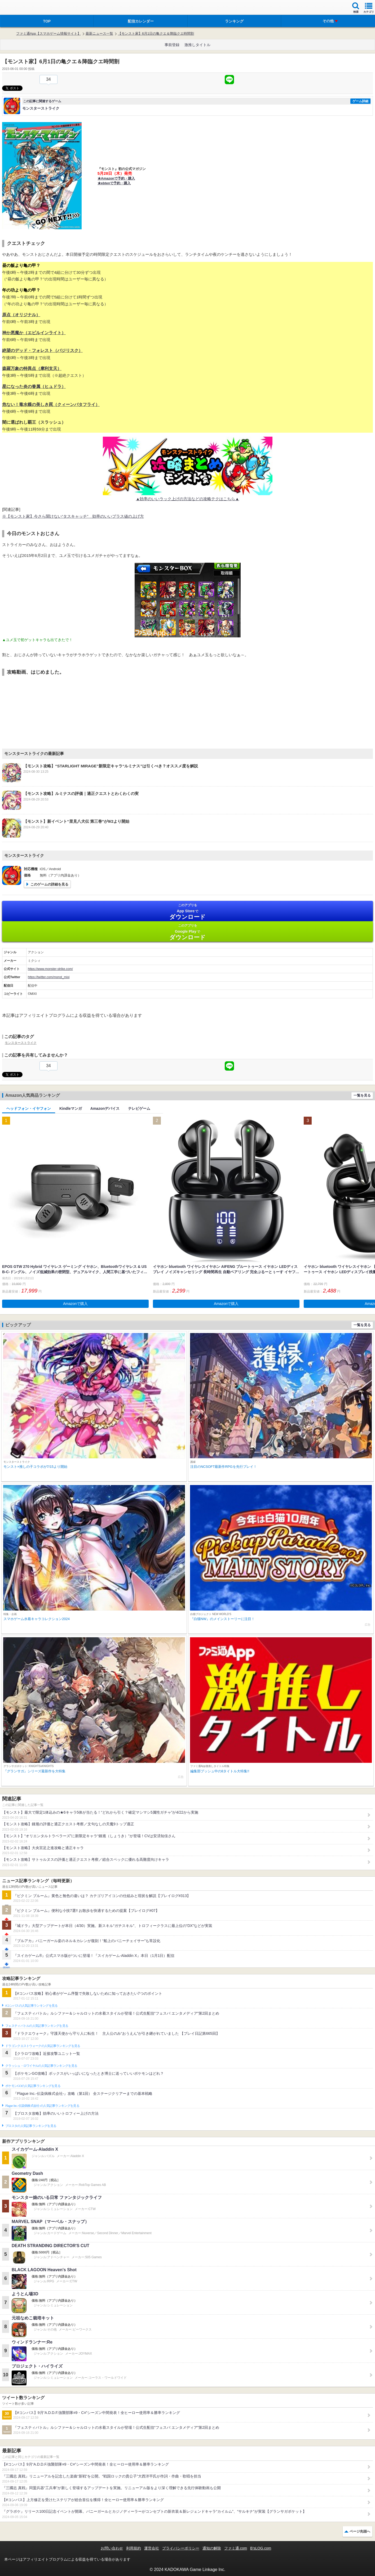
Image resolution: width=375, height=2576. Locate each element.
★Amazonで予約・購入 (116, 178)
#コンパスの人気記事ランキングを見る (31, 2005)
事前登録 (172, 45)
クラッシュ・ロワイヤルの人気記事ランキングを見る (41, 2065)
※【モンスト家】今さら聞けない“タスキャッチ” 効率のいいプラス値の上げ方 (73, 516)
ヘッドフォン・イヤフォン (28, 1108)
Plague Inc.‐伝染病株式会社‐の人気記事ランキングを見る (42, 2105)
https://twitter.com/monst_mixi (48, 977)
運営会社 (151, 2548)
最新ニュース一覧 (99, 33)
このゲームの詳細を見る (49, 884)
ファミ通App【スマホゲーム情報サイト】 (48, 33)
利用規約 (133, 2548)
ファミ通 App (20, 8)
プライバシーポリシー (180, 2548)
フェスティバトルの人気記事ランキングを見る (36, 2025)
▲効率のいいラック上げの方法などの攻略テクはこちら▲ (187, 499)
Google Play (187, 932)
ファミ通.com (235, 2548)
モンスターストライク (21, 1043)
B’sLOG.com (260, 2548)
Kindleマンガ (70, 1108)
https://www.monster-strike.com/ (50, 969)
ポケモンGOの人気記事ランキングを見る (32, 2085)
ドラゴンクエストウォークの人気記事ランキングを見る (42, 2045)
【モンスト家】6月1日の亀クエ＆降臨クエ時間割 (156, 33)
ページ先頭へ (360, 2531)
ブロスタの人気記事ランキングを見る (30, 2125)
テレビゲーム (139, 1108)
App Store (187, 911)
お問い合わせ (112, 2548)
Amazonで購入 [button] (75, 1304)
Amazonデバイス (105, 1108)
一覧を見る (362, 1095)
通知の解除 (211, 2548)
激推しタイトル (197, 45)
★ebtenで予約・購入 (114, 183)
